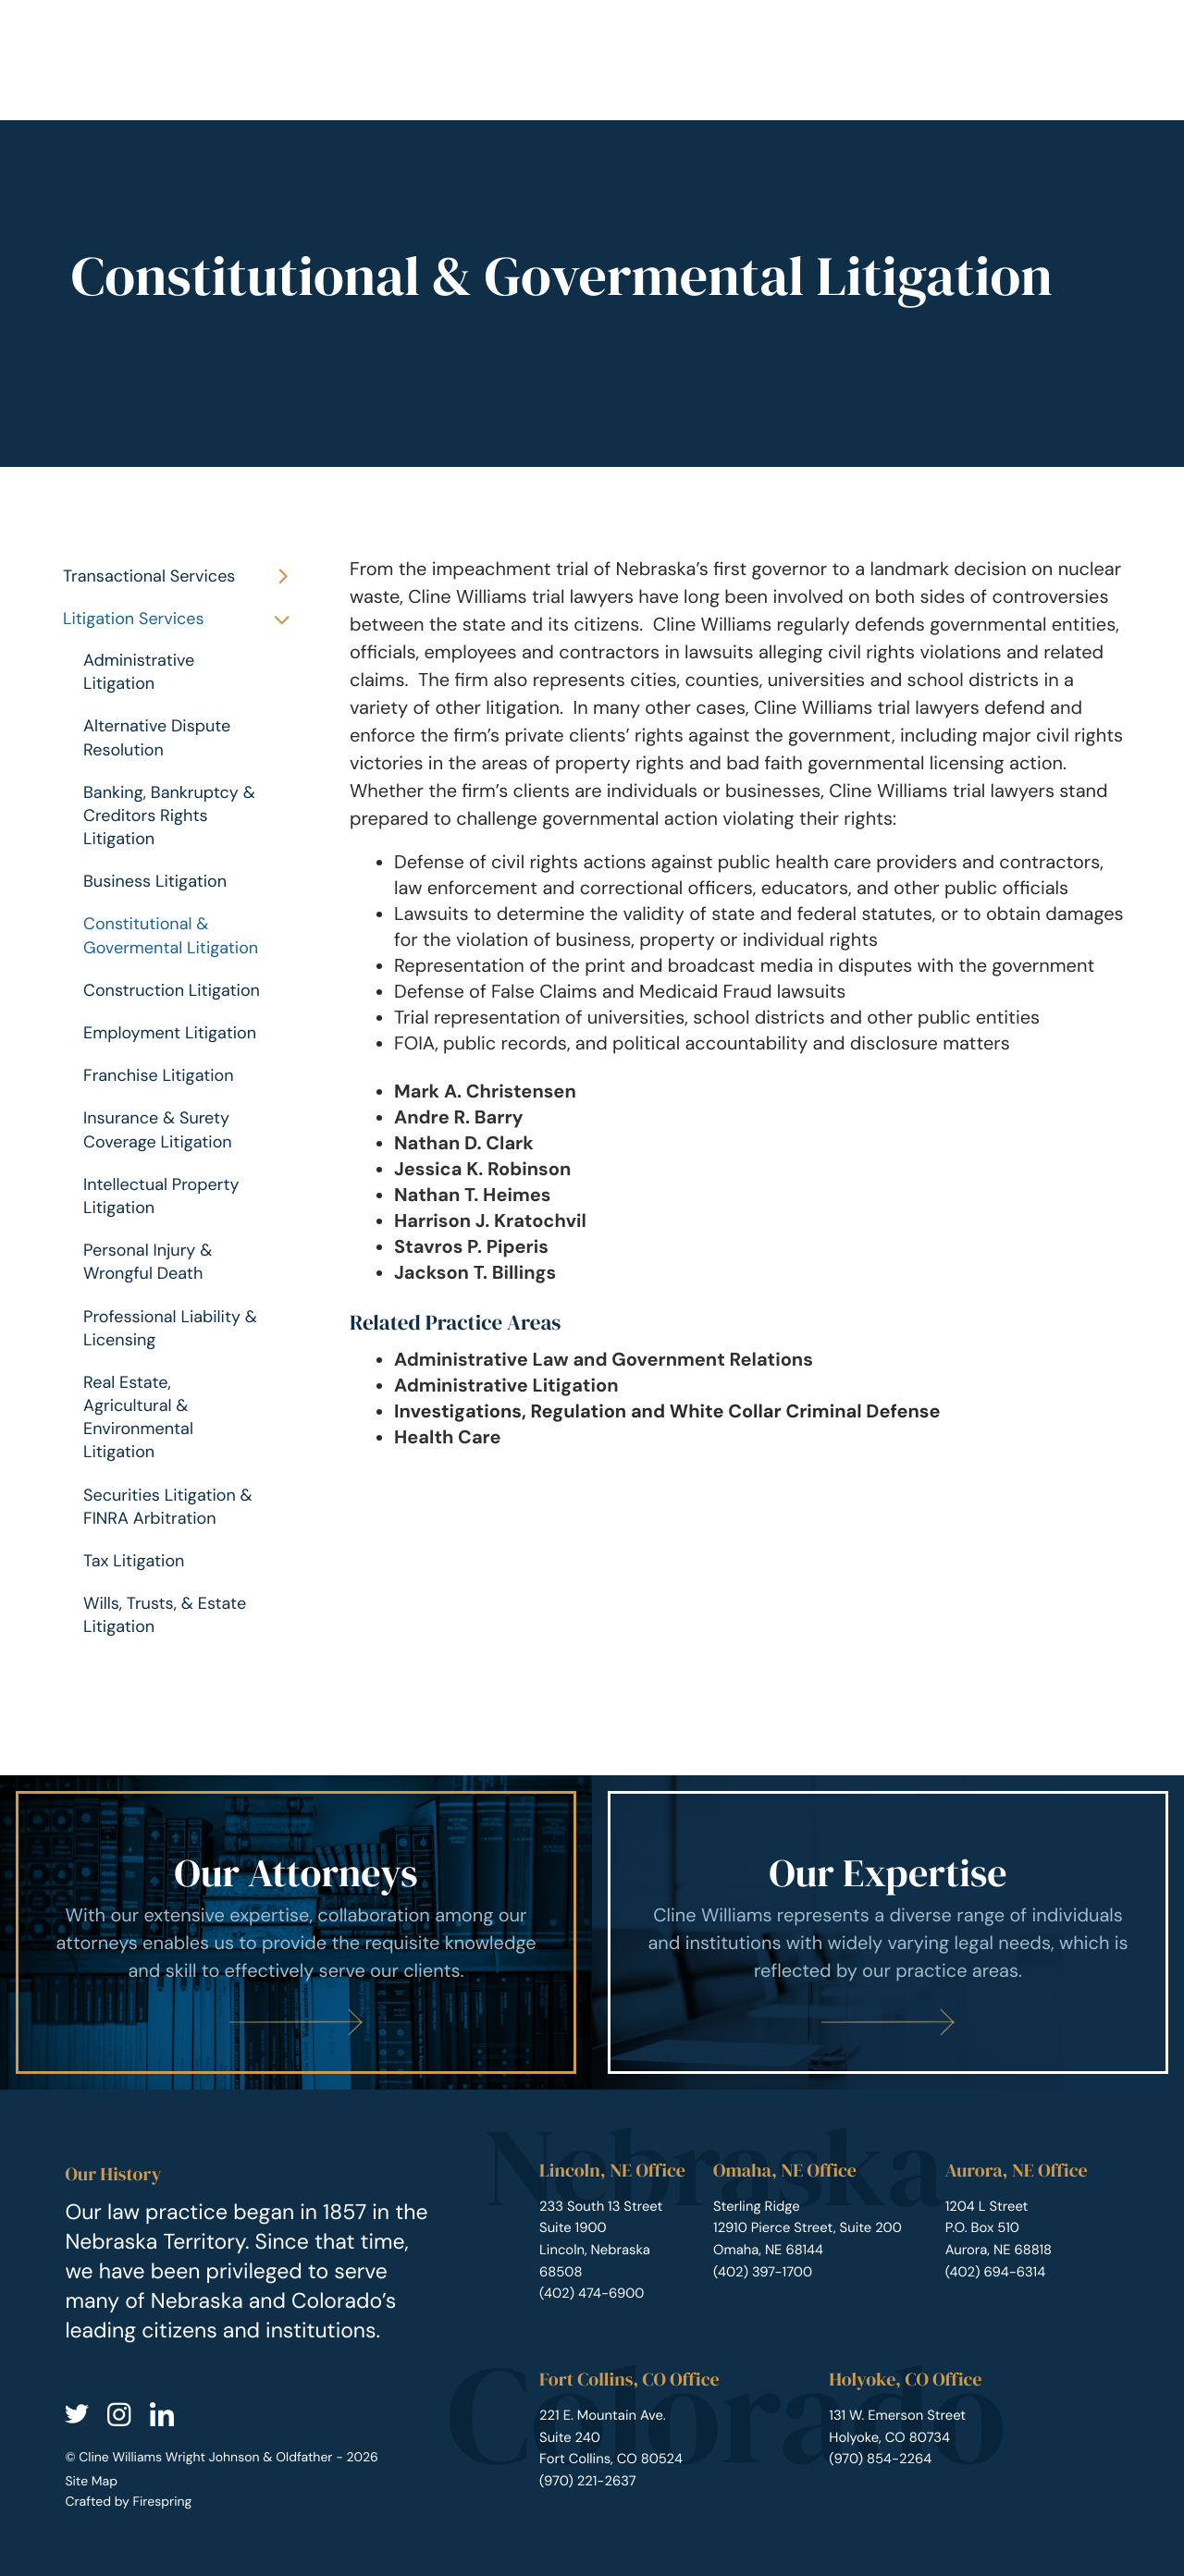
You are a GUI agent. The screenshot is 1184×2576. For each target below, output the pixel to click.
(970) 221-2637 (587, 2481)
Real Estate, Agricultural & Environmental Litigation (138, 1417)
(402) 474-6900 (591, 2293)
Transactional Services (184, 576)
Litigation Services (184, 619)
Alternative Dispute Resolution (156, 737)
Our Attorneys (296, 1873)
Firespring (161, 2502)
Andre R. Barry (459, 1118)
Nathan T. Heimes (472, 1196)
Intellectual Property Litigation (161, 1196)
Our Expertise (887, 1873)
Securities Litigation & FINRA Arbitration (168, 1506)
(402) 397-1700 (762, 2272)
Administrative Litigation (138, 671)
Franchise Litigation (158, 1075)
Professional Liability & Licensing (170, 1328)
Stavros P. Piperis (471, 1247)
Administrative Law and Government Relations (603, 1360)
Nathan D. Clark (464, 1144)
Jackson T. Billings (475, 1273)
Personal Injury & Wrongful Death (147, 1261)
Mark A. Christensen (485, 1092)
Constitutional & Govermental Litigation (170, 935)
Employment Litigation (169, 1033)
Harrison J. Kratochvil (490, 1221)
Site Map (91, 2481)
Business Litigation (155, 881)
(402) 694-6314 (995, 2272)
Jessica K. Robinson (482, 1170)
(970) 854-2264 (880, 2458)
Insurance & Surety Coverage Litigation (157, 1129)
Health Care (447, 1438)
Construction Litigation (171, 990)
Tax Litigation (133, 1561)
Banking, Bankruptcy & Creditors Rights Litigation (169, 815)
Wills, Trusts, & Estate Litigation (164, 1615)
